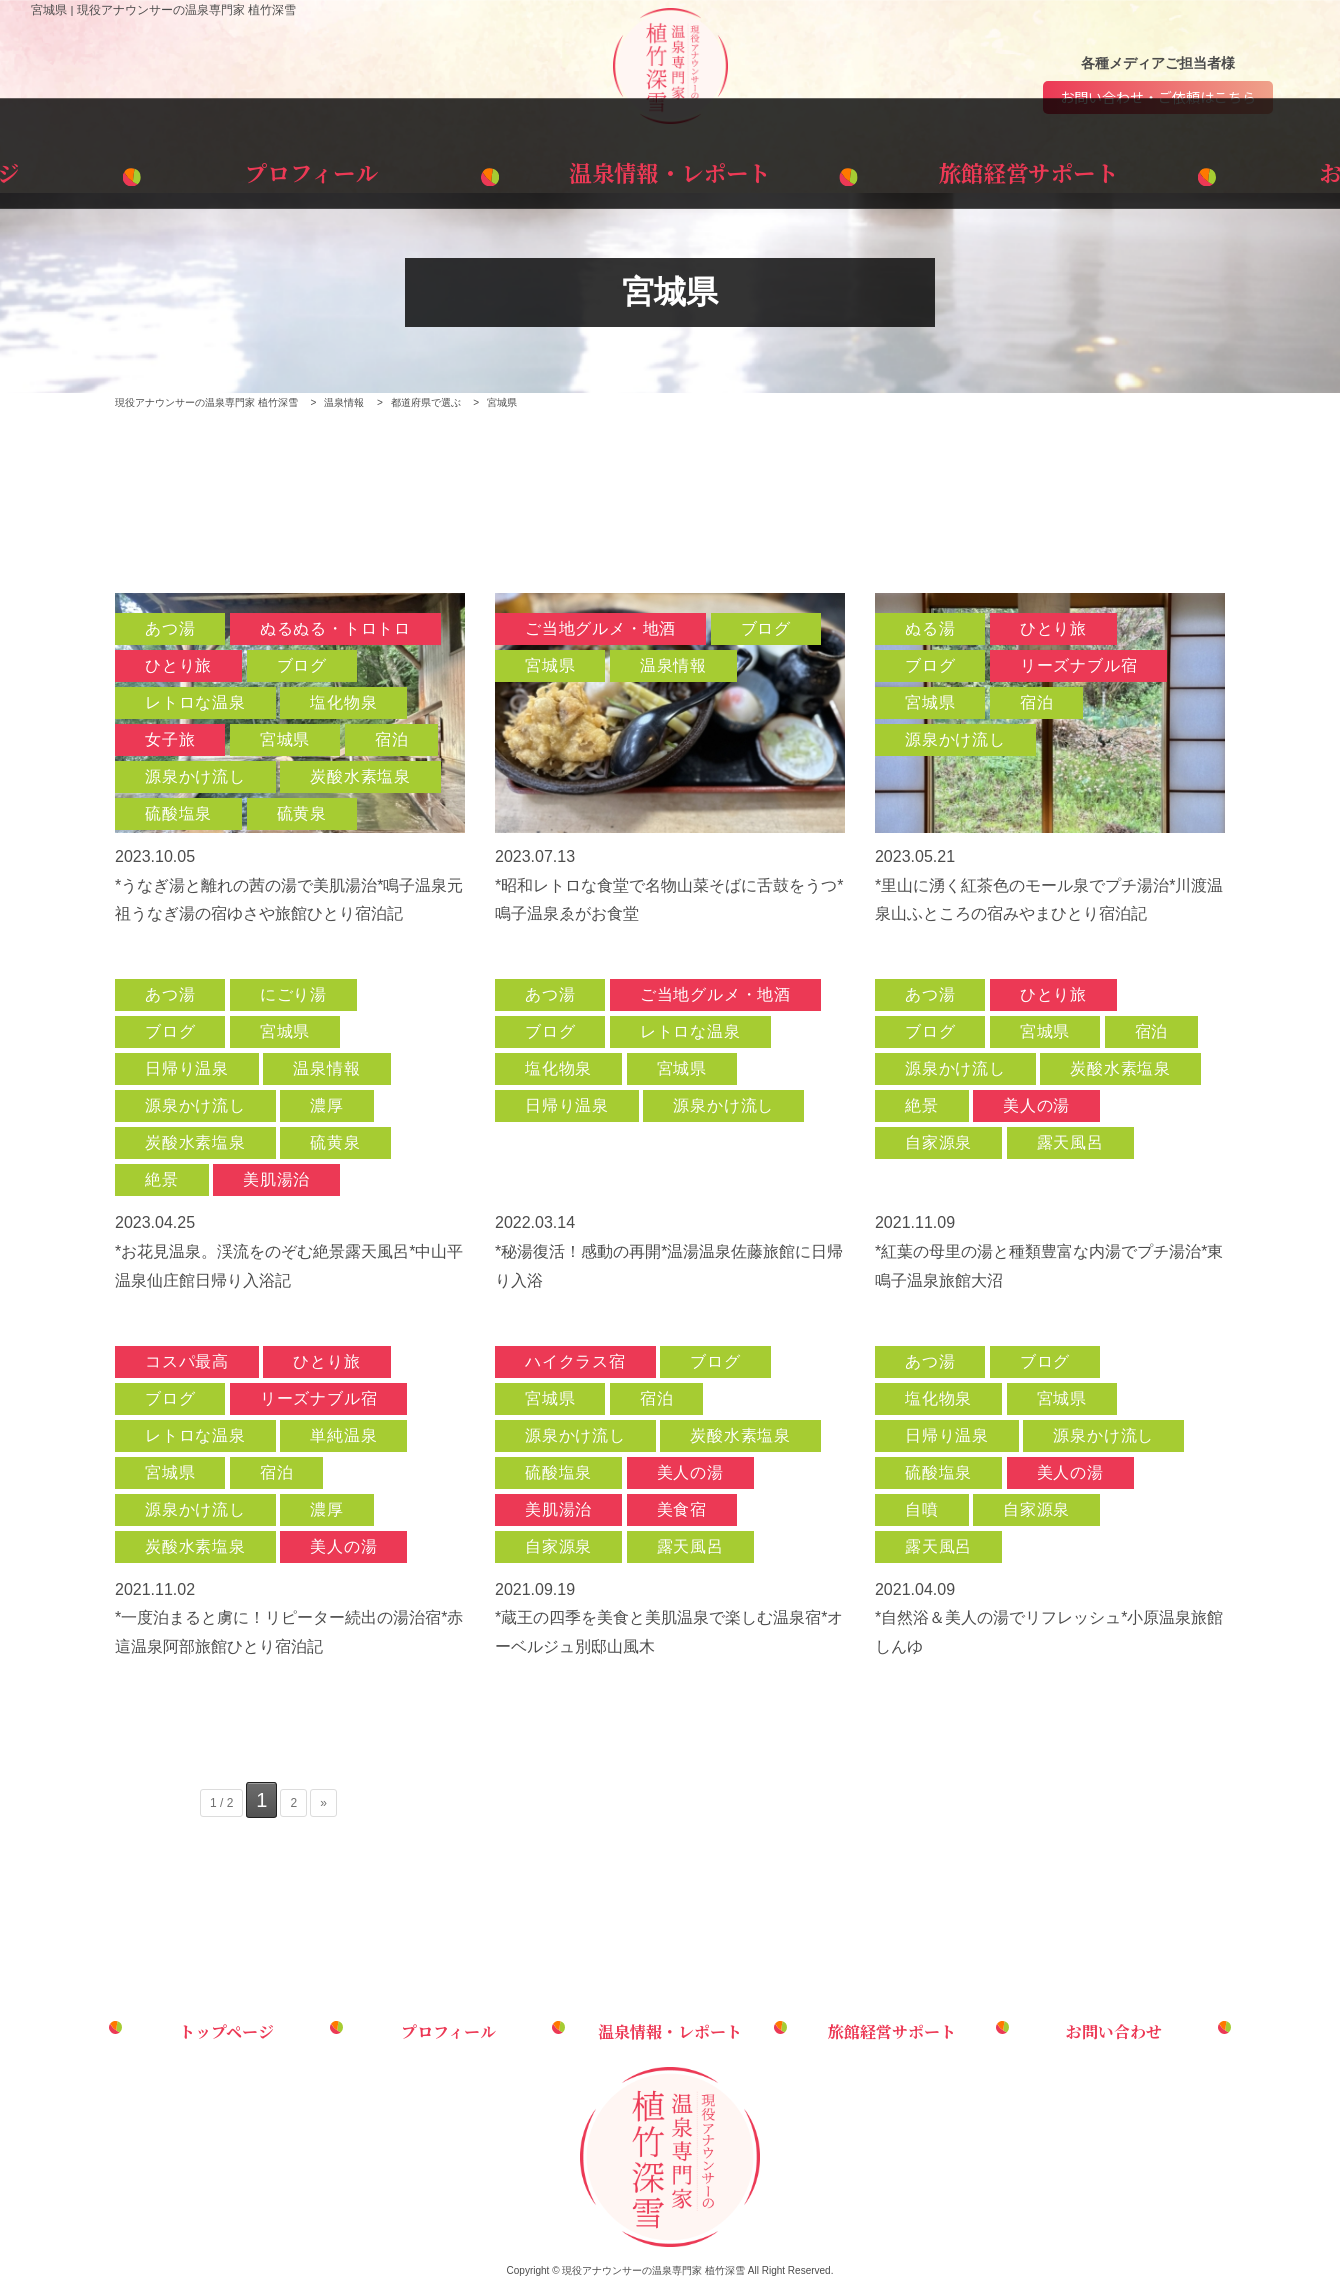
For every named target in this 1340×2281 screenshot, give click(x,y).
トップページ (158, 168)
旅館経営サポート (926, 168)
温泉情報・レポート (670, 168)
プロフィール (414, 168)
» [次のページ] (323, 1804)
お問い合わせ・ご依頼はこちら (1158, 98)
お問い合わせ (1182, 168)
